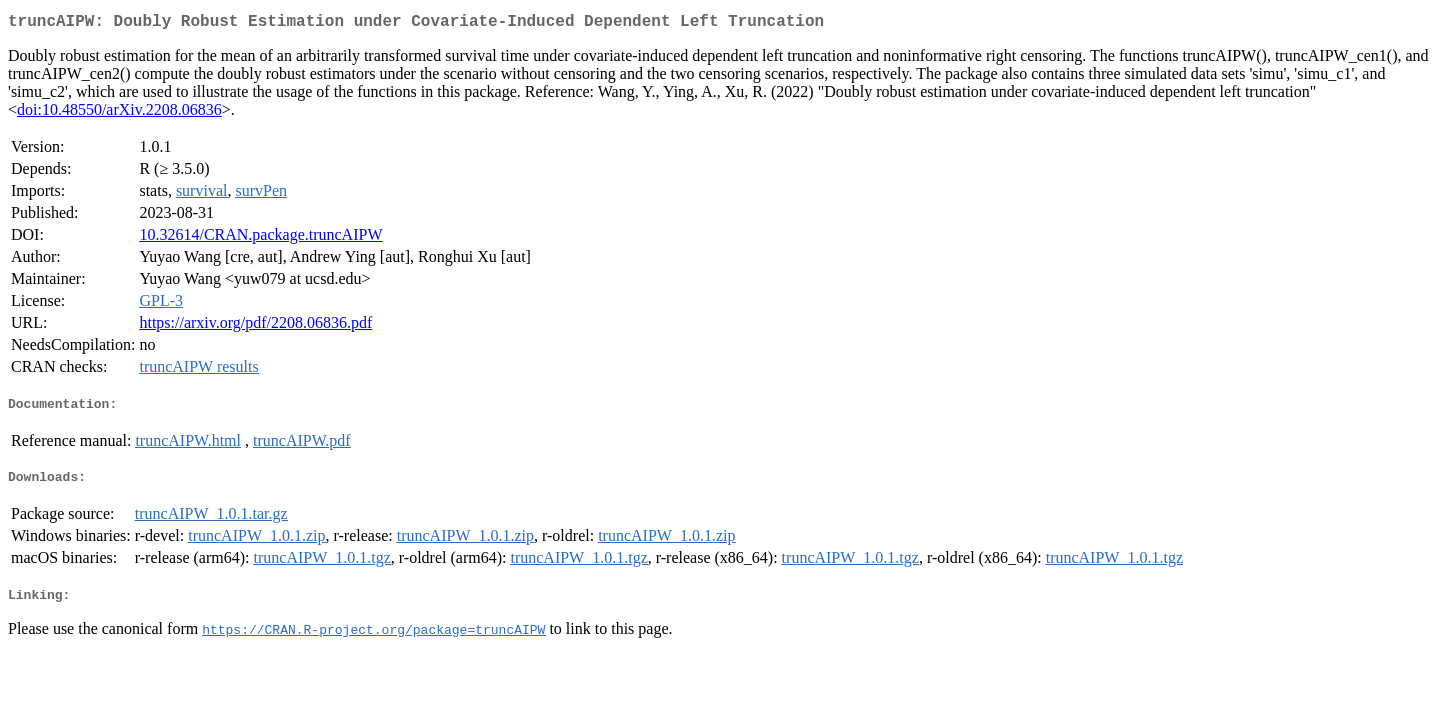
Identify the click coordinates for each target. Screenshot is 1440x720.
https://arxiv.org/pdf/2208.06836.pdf (255, 326)
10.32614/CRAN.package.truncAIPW (260, 238)
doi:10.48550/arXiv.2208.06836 (119, 113)
